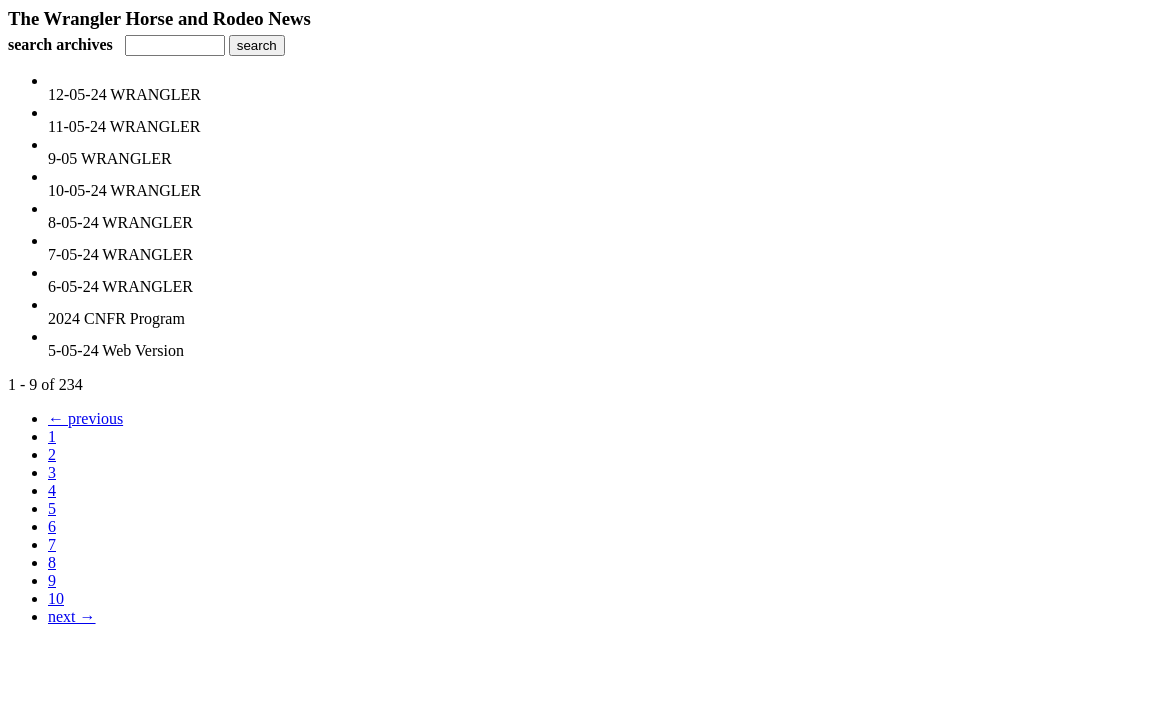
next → (72, 616)
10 (56, 598)
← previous (85, 418)
